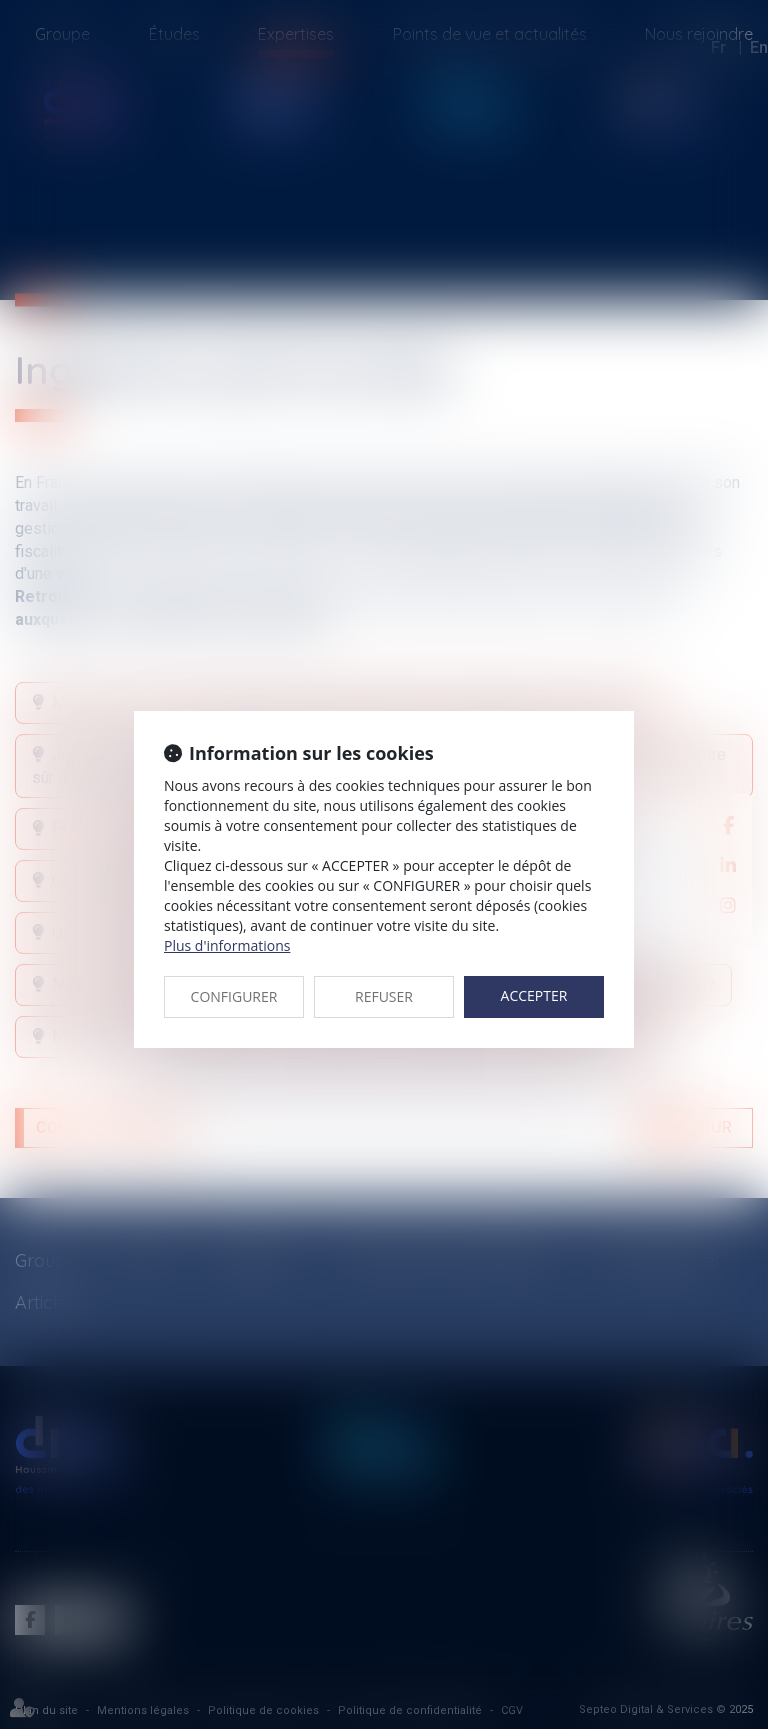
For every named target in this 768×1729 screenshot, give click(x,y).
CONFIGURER (234, 996)
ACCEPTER (534, 995)
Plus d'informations (227, 945)
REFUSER (384, 996)
